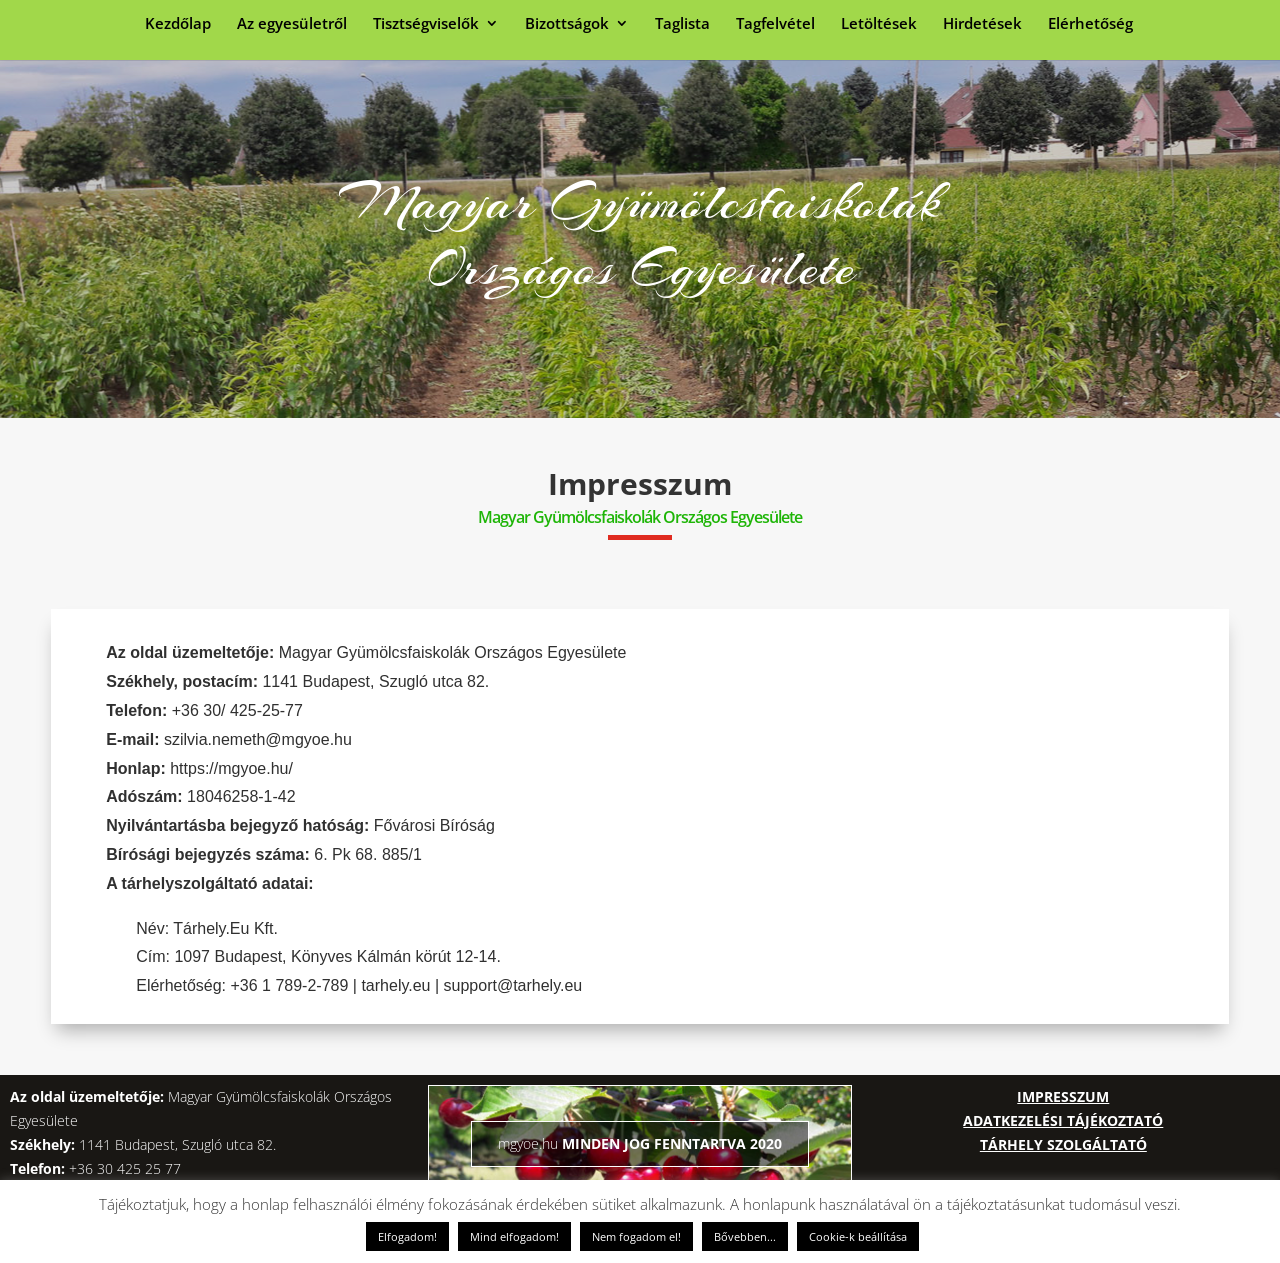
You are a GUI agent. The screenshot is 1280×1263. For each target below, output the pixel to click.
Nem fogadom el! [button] (636, 1236)
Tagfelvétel (775, 24)
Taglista (682, 24)
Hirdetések (982, 24)
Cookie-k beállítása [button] (858, 1236)
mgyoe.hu (528, 1143)
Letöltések (879, 24)
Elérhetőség (1090, 24)
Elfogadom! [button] (407, 1236)
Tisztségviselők (426, 24)
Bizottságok (567, 24)
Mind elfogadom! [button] (514, 1236)
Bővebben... (745, 1236)
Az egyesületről (292, 24)
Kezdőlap (178, 24)
